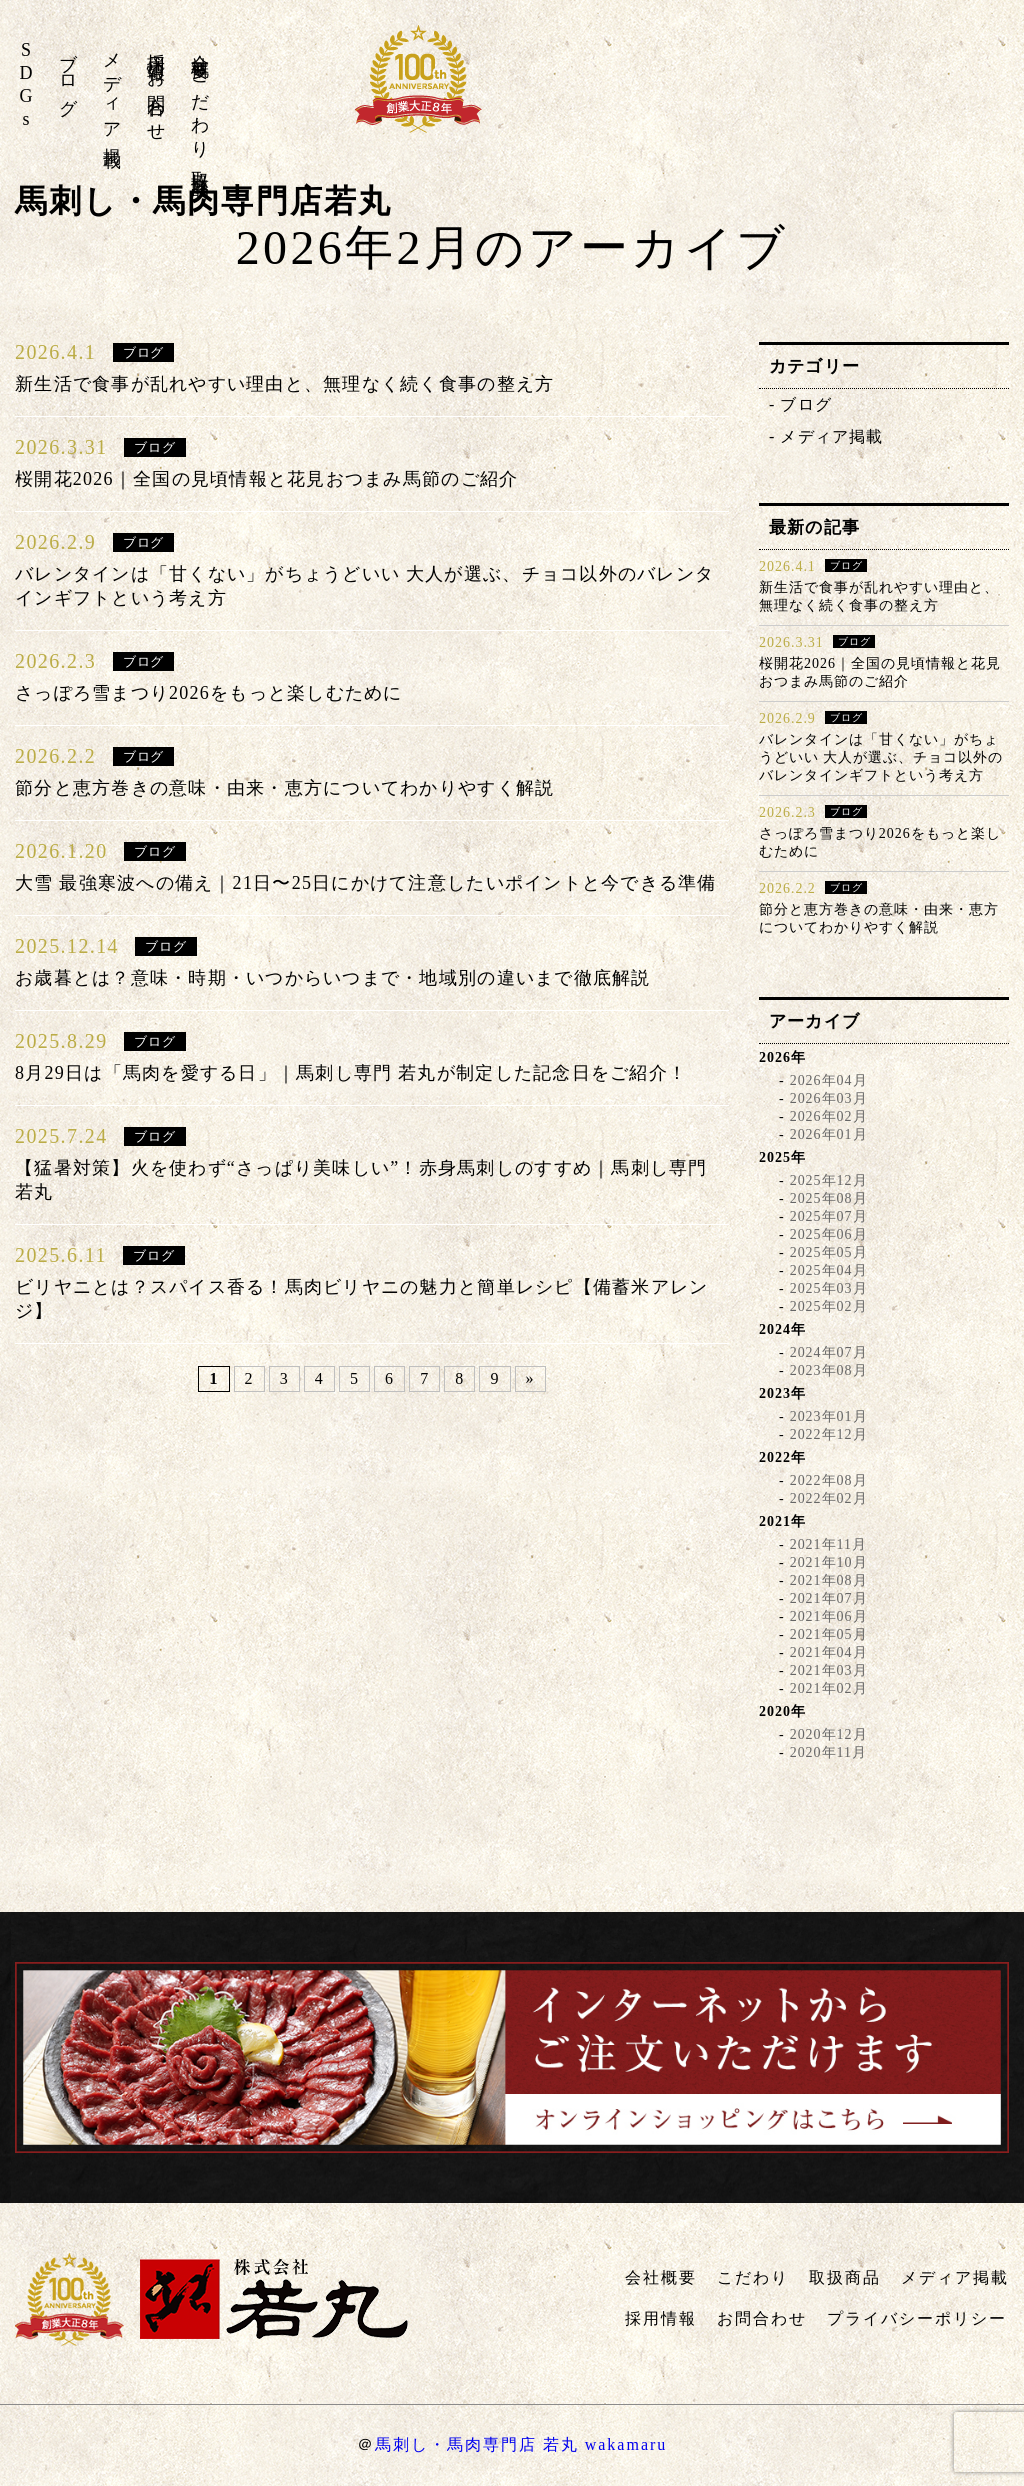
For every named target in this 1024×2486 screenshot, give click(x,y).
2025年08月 (829, 1198)
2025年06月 (829, 1234)
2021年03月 (829, 1670)
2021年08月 (829, 1580)
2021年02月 (829, 1688)
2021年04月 (829, 1652)
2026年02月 (829, 1116)
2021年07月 (829, 1598)
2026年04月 (829, 1080)
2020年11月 (828, 1752)
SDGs (26, 86)
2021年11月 (828, 1544)
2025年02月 (829, 1306)
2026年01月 (829, 1134)
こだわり (200, 104)
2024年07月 (829, 1352)
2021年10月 (829, 1562)
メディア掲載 (112, 90)
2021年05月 (829, 1634)
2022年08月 (829, 1480)
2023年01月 (829, 1416)
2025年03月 (829, 1288)
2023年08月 (829, 1370)
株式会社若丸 (874, 90)
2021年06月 (829, 1616)
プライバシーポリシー (917, 2318)
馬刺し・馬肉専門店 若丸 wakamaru (521, 2444)
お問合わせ (156, 96)
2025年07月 (829, 1216)
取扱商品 (200, 163)
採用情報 (156, 46)
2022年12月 (829, 1434)
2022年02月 (829, 1498)
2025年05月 (829, 1252)
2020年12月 (829, 1734)
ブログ (68, 74)
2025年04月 (829, 1270)
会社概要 (200, 46)
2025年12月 (829, 1180)
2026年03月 (829, 1098)
